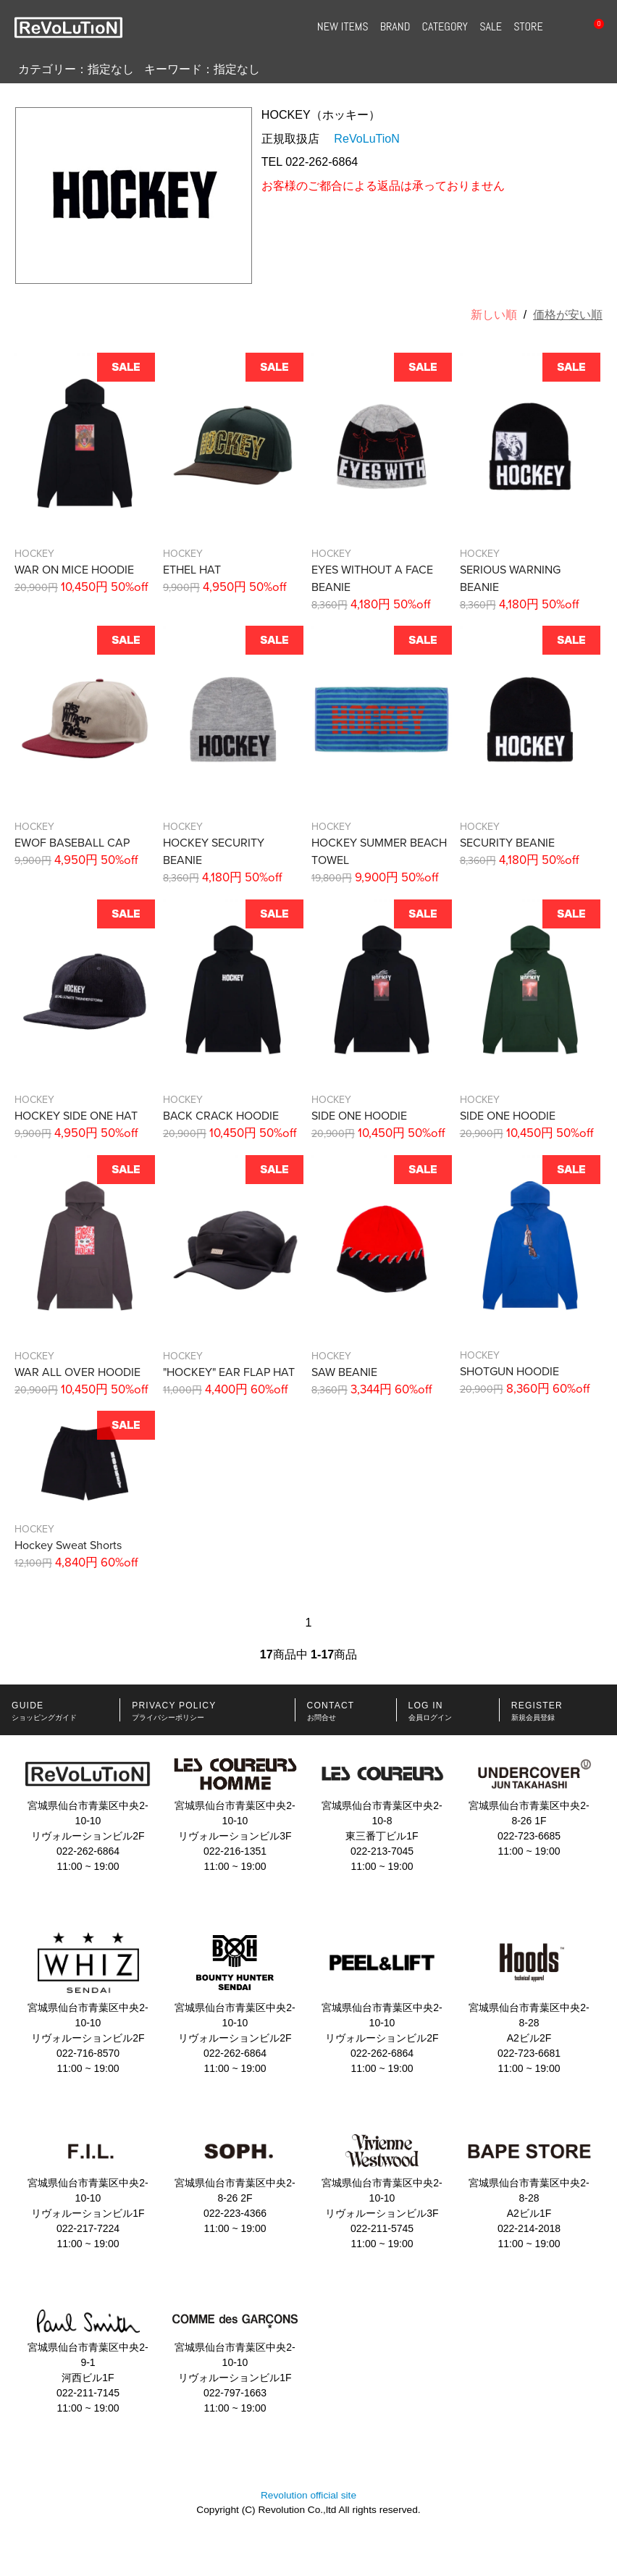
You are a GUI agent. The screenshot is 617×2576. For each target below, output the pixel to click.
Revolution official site (308, 2495)
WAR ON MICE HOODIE (74, 570)
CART (592, 27)
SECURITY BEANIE (507, 843)
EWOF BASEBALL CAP (72, 843)
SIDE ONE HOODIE (359, 1116)
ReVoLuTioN (367, 138)
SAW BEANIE (344, 1372)
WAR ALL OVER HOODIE (77, 1372)
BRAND (395, 27)
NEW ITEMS (343, 27)
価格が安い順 (568, 315)
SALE (490, 27)
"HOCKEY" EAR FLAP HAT (229, 1372)
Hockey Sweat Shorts (68, 1545)
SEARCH (562, 27)
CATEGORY (445, 27)
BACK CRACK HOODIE (221, 1116)
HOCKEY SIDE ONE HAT (76, 1116)
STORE (528, 27)
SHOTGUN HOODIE (509, 1371)
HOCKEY (34, 553)
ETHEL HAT (192, 570)
